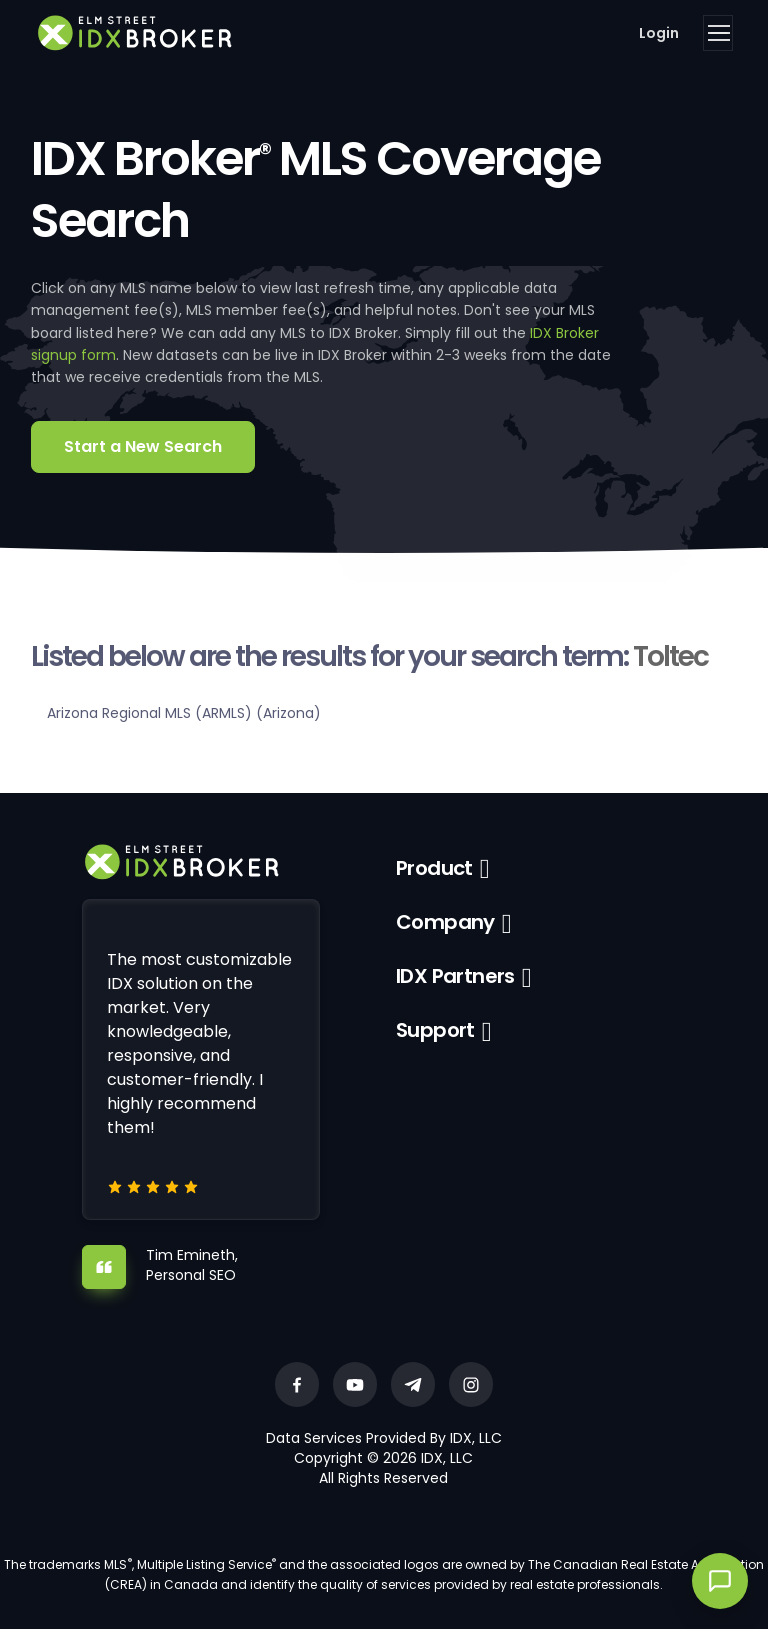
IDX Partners (455, 976)
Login (659, 33)
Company (445, 922)
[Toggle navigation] (718, 33)
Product (434, 868)
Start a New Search (143, 446)
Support (435, 1030)
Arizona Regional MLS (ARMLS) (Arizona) (184, 713)
